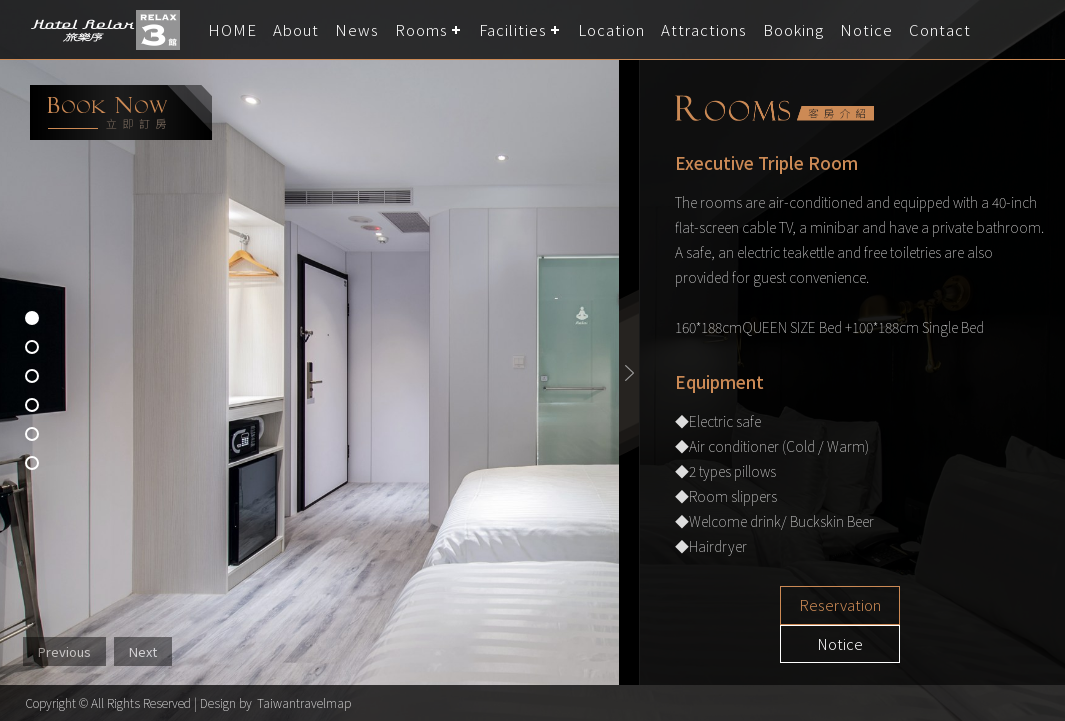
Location (611, 29)
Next (143, 651)
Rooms (421, 29)
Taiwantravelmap (304, 702)
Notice (866, 29)
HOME (232, 29)
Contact (940, 29)
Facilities (513, 29)
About (296, 29)
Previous (64, 651)
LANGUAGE (1037, 29)
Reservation (785, 606)
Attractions (704, 29)
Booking (793, 29)
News (357, 29)
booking (121, 112)
